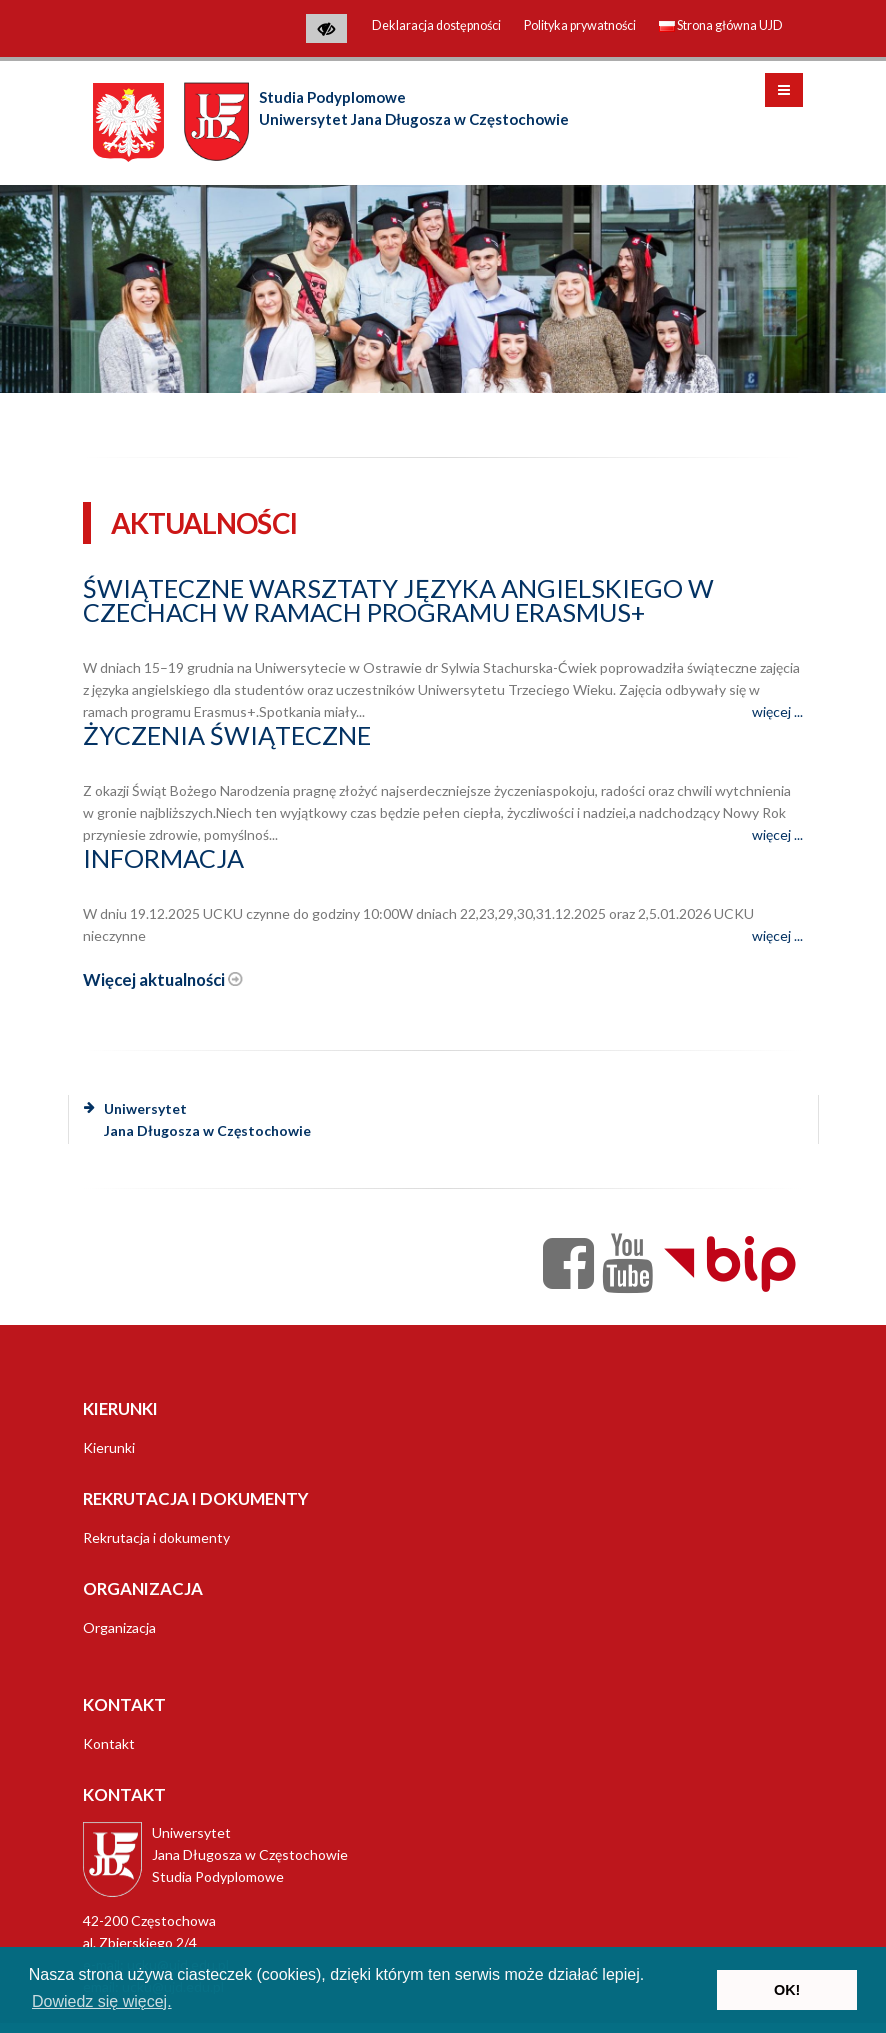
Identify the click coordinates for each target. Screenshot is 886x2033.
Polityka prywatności (580, 25)
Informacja (163, 858)
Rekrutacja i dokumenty (156, 1537)
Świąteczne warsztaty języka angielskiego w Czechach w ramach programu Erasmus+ (398, 600)
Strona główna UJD (721, 25)
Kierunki (109, 1447)
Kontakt (109, 1743)
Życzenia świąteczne (227, 735)
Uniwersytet (197, 1119)
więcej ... (777, 711)
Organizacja (119, 1627)
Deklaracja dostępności (436, 25)
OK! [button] (787, 1990)
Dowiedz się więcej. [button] (102, 2001)
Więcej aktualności (163, 979)
